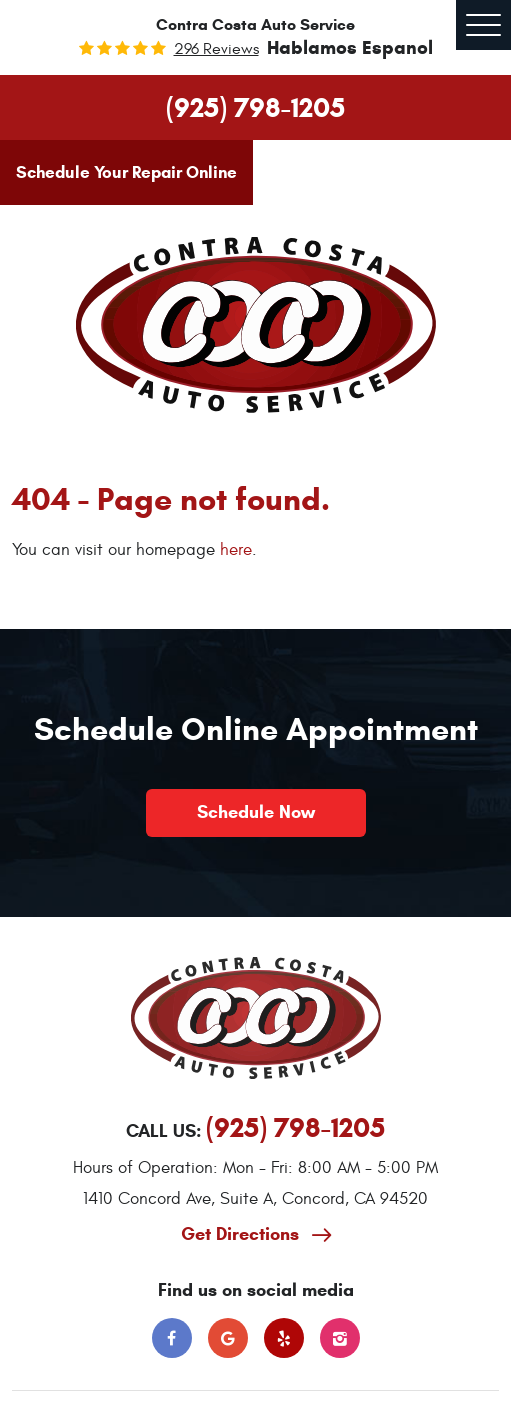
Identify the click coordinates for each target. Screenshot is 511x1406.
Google (228, 1338)
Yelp (284, 1338)
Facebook (172, 1338)
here (236, 550)
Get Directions (242, 1234)
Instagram (340, 1338)
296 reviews (216, 49)
